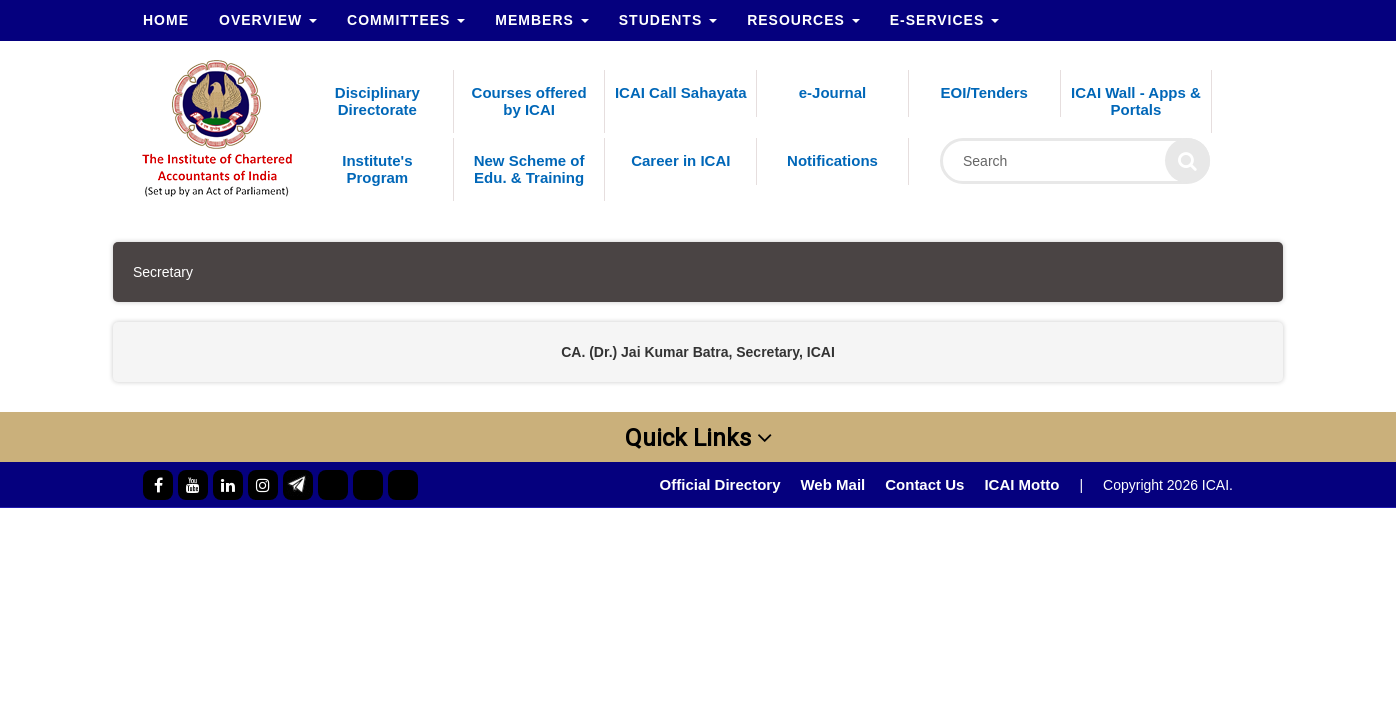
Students (668, 20)
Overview (268, 20)
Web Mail (832, 484)
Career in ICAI (680, 160)
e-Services (944, 20)
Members (541, 20)
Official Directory (720, 484)
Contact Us (924, 484)
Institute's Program (377, 169)
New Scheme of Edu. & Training (529, 169)
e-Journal (833, 92)
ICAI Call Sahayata (681, 92)
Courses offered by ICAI (529, 101)
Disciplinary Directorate (377, 101)
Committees (406, 20)
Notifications (832, 160)
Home (166, 20)
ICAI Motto (1021, 484)
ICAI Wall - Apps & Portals (1136, 101)
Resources (803, 20)
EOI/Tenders (984, 92)
